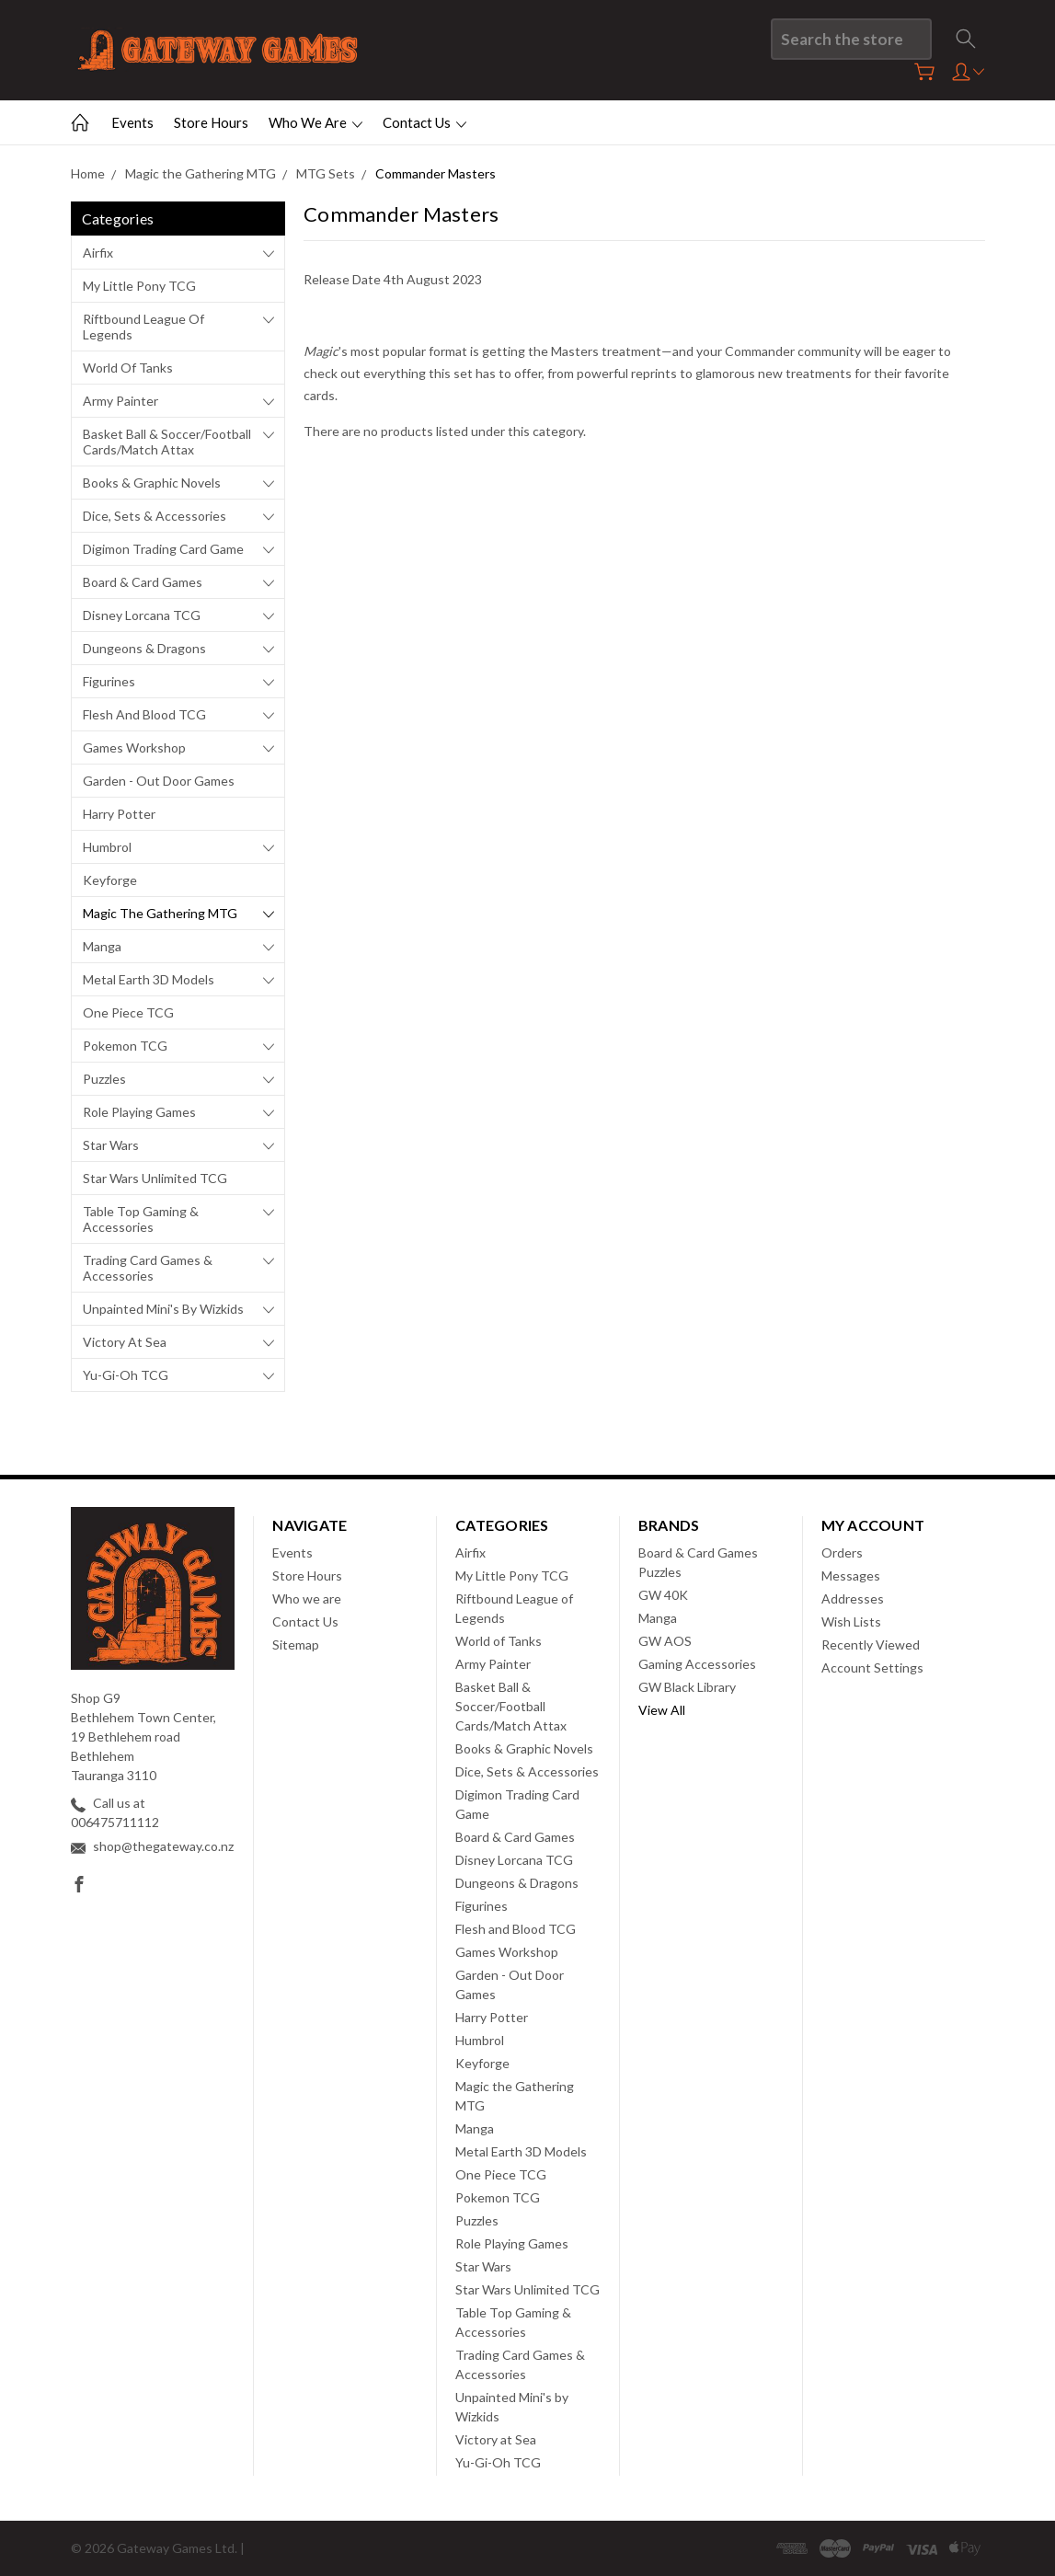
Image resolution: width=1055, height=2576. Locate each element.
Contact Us (424, 122)
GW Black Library (687, 1687)
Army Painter (120, 400)
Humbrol (107, 847)
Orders (842, 1552)
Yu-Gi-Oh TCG (125, 1375)
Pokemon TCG (125, 1045)
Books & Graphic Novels (152, 482)
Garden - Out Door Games (159, 780)
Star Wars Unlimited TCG (155, 1178)
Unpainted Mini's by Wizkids (163, 1309)
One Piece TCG (128, 1012)
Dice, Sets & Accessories (154, 515)
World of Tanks (128, 367)
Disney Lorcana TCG (142, 615)
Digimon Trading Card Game (163, 549)
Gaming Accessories (697, 1664)
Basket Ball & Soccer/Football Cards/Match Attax (167, 441)
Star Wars (111, 1145)
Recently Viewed (870, 1644)
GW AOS (665, 1641)
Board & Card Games (142, 582)
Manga (102, 946)
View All (661, 1710)
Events (132, 122)
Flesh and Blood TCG (144, 714)
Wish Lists (851, 1621)
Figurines (109, 681)
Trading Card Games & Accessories (147, 1267)
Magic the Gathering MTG (160, 913)
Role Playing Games (139, 1112)
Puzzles (104, 1079)
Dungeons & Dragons (144, 648)
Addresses (852, 1598)
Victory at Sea (124, 1342)
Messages (850, 1575)
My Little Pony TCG (139, 285)
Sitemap (295, 1644)
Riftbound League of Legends (143, 326)
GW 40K (663, 1595)
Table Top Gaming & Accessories (141, 1219)
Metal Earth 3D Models (148, 979)
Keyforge (110, 880)
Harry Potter (119, 814)
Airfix (98, 252)
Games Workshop (134, 747)
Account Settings (872, 1667)
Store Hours (211, 122)
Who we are (315, 122)
